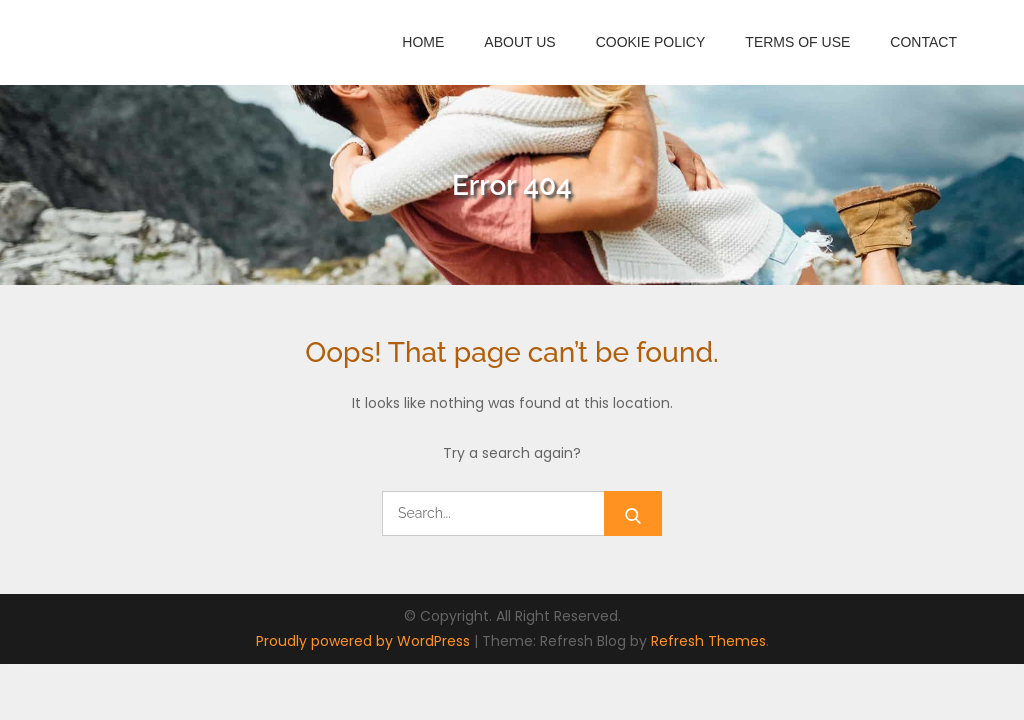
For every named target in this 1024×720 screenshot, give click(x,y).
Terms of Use (797, 42)
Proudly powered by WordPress (365, 641)
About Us (519, 42)
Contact (923, 42)
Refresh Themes (708, 641)
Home (423, 42)
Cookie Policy (651, 42)
